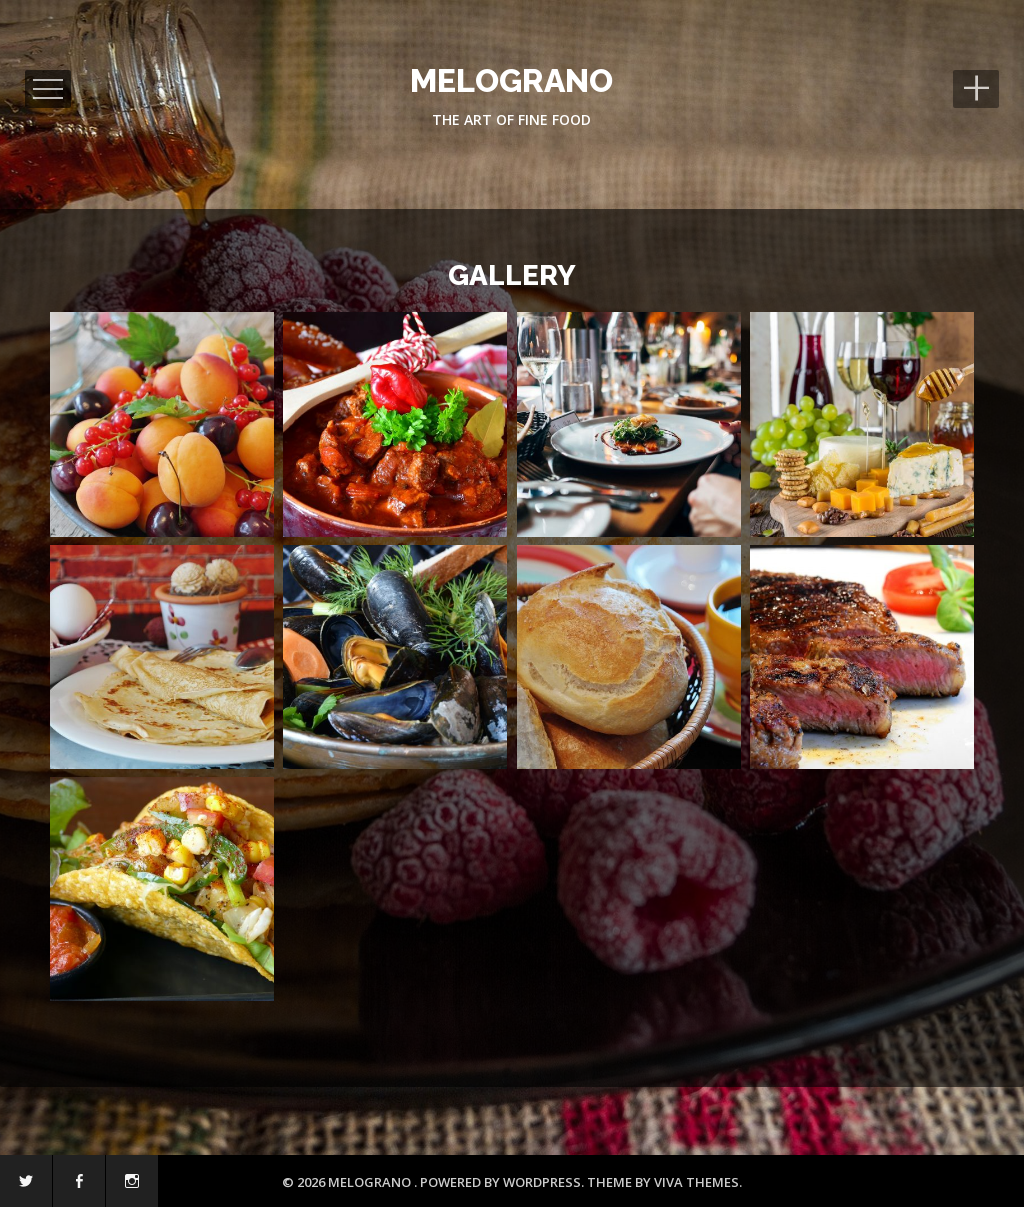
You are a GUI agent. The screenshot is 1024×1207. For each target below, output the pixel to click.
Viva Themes (696, 1182)
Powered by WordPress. (503, 1182)
